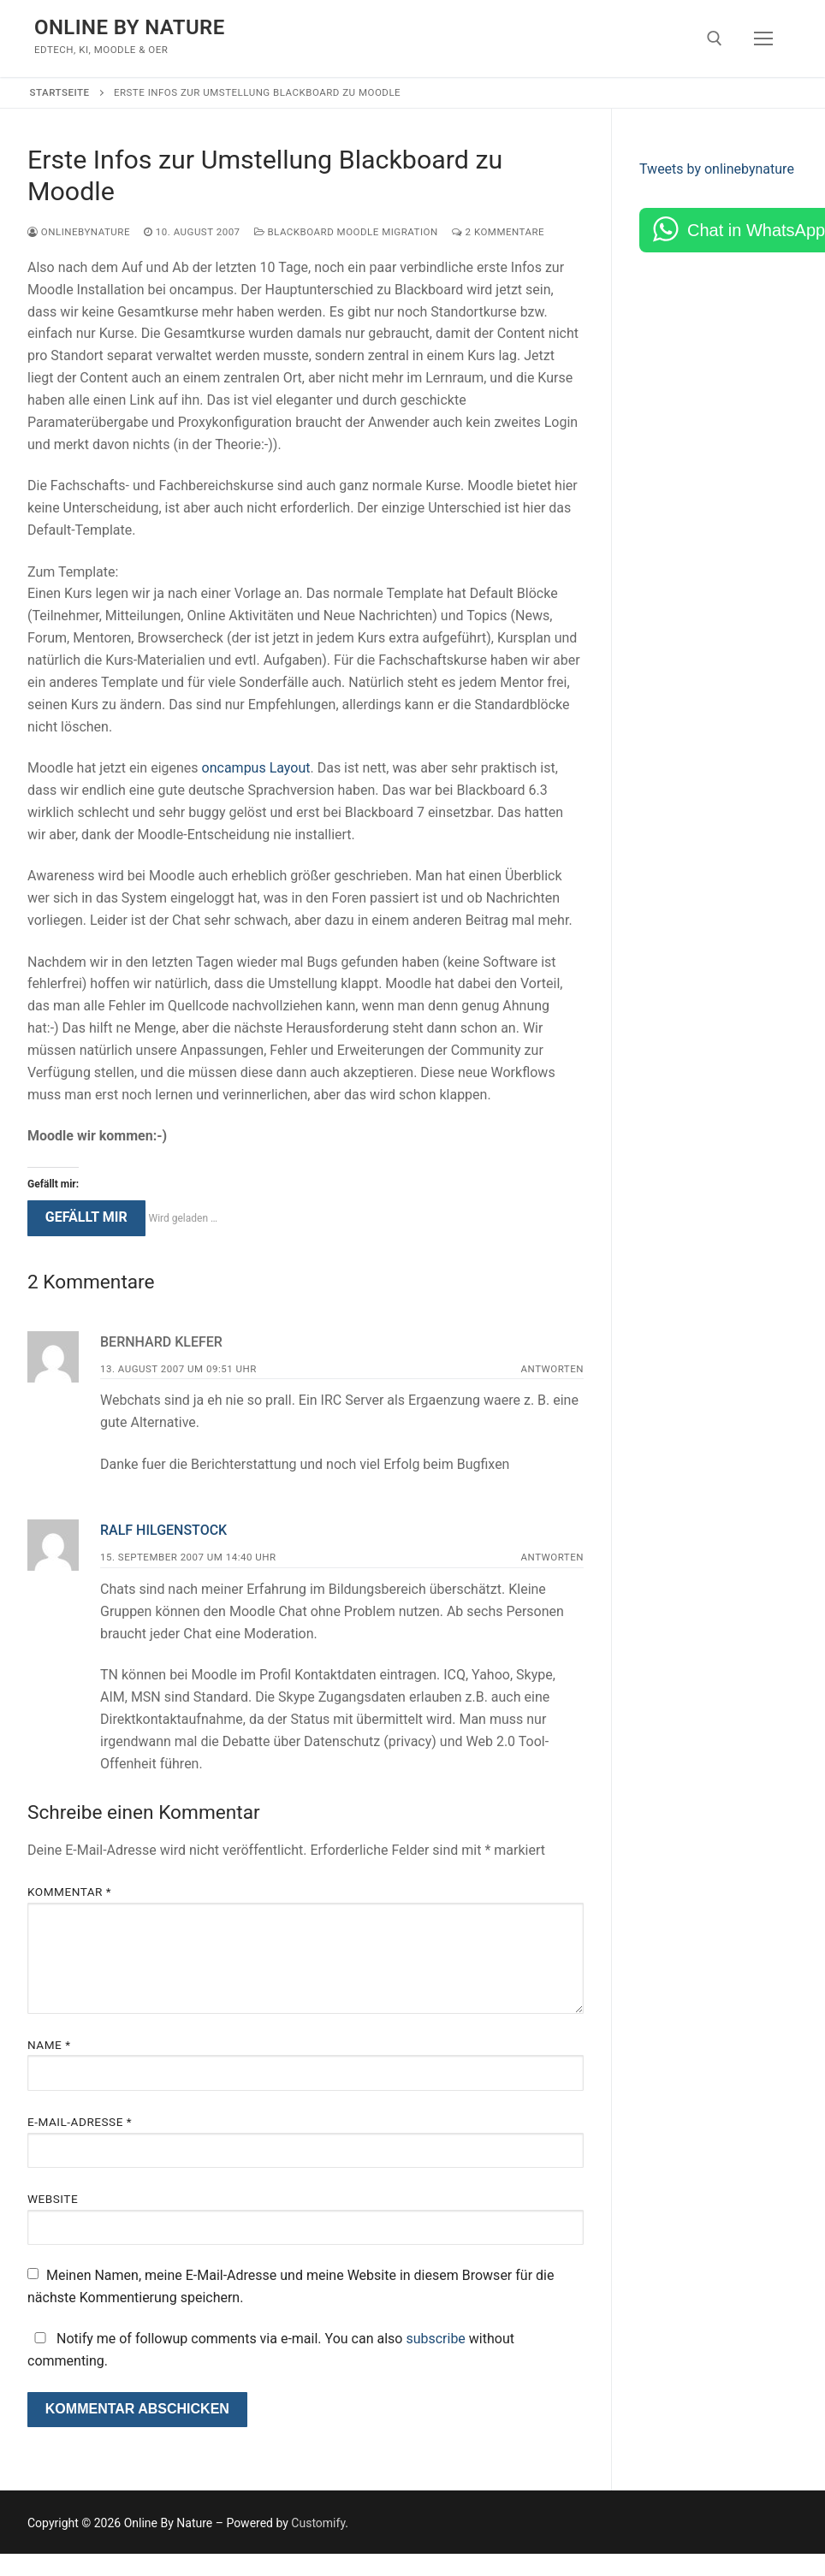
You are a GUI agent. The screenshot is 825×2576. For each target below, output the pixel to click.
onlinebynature (78, 232)
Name (49, 2045)
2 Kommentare (498, 232)
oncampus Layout (256, 768)
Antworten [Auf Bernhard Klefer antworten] (552, 1369)
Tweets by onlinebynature (716, 169)
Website (52, 2199)
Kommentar (69, 1891)
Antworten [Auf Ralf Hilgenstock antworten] (552, 1557)
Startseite (60, 92)
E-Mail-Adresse (79, 2122)
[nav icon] (763, 38)
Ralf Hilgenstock (163, 1530)
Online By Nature (129, 27)
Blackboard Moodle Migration (346, 232)
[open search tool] (714, 38)
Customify (318, 2523)
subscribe (435, 2338)
